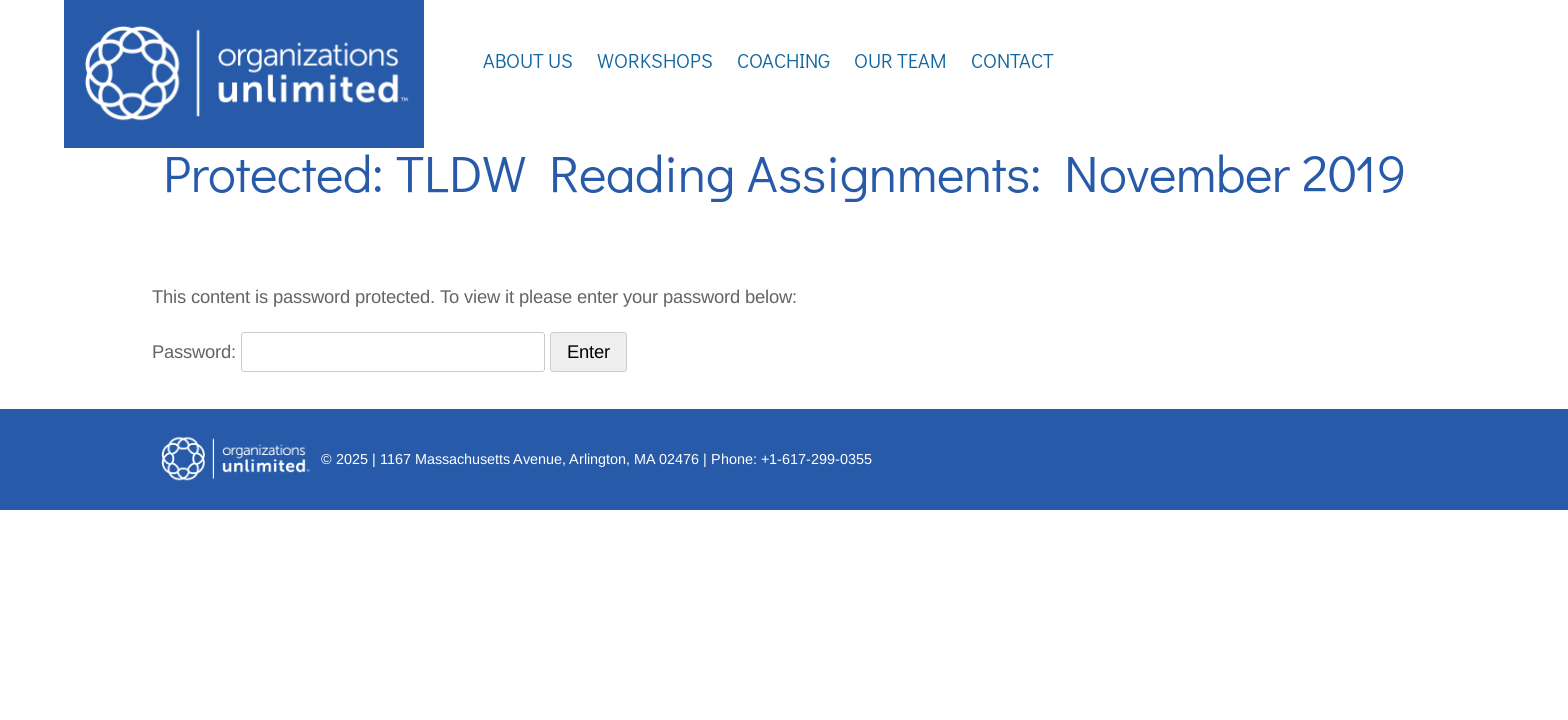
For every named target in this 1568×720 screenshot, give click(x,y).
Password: (348, 351)
